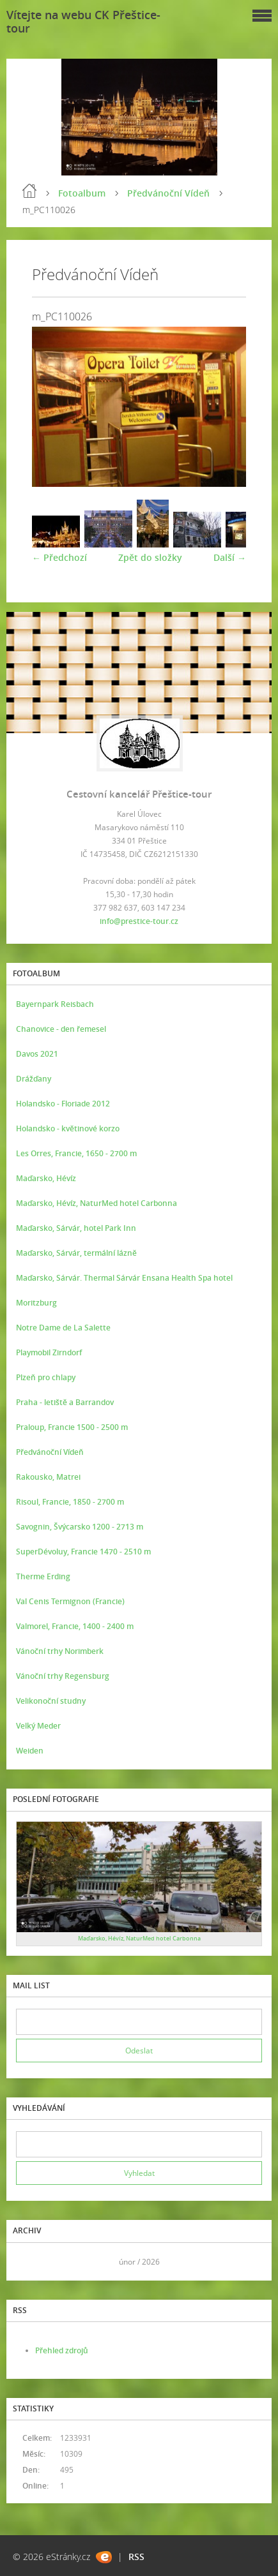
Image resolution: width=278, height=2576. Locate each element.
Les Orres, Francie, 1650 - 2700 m (76, 1153)
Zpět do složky (150, 557)
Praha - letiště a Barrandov (65, 1402)
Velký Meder (38, 1725)
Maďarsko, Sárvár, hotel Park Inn (76, 1228)
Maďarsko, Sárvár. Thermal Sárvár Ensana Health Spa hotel (124, 1277)
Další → (229, 557)
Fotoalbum (81, 193)
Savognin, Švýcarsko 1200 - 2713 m (79, 1526)
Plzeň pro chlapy (45, 1377)
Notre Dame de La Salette (63, 1327)
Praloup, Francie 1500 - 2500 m (72, 1427)
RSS (136, 2556)
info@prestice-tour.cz (139, 921)
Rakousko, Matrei (48, 1476)
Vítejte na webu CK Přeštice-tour (83, 21)
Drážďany (33, 1078)
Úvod (29, 190)
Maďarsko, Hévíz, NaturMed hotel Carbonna (96, 1203)
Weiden (29, 1750)
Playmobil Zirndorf (49, 1352)
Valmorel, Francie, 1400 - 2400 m (75, 1626)
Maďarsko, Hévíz (46, 1178)
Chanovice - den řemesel (61, 1029)
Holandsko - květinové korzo (68, 1128)
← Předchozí (59, 557)
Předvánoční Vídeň (168, 193)
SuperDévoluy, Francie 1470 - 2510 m (83, 1551)
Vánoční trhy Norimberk (60, 1651)
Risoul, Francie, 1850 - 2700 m (70, 1501)
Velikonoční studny (51, 1700)
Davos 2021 (37, 1053)
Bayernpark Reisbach (55, 1004)
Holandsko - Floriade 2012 (63, 1103)
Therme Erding (43, 1576)
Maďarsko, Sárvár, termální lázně (76, 1252)
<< (30, 2261)
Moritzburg (36, 1302)
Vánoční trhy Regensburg (62, 1676)
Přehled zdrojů (61, 2350)
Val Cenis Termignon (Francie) (70, 1601)
